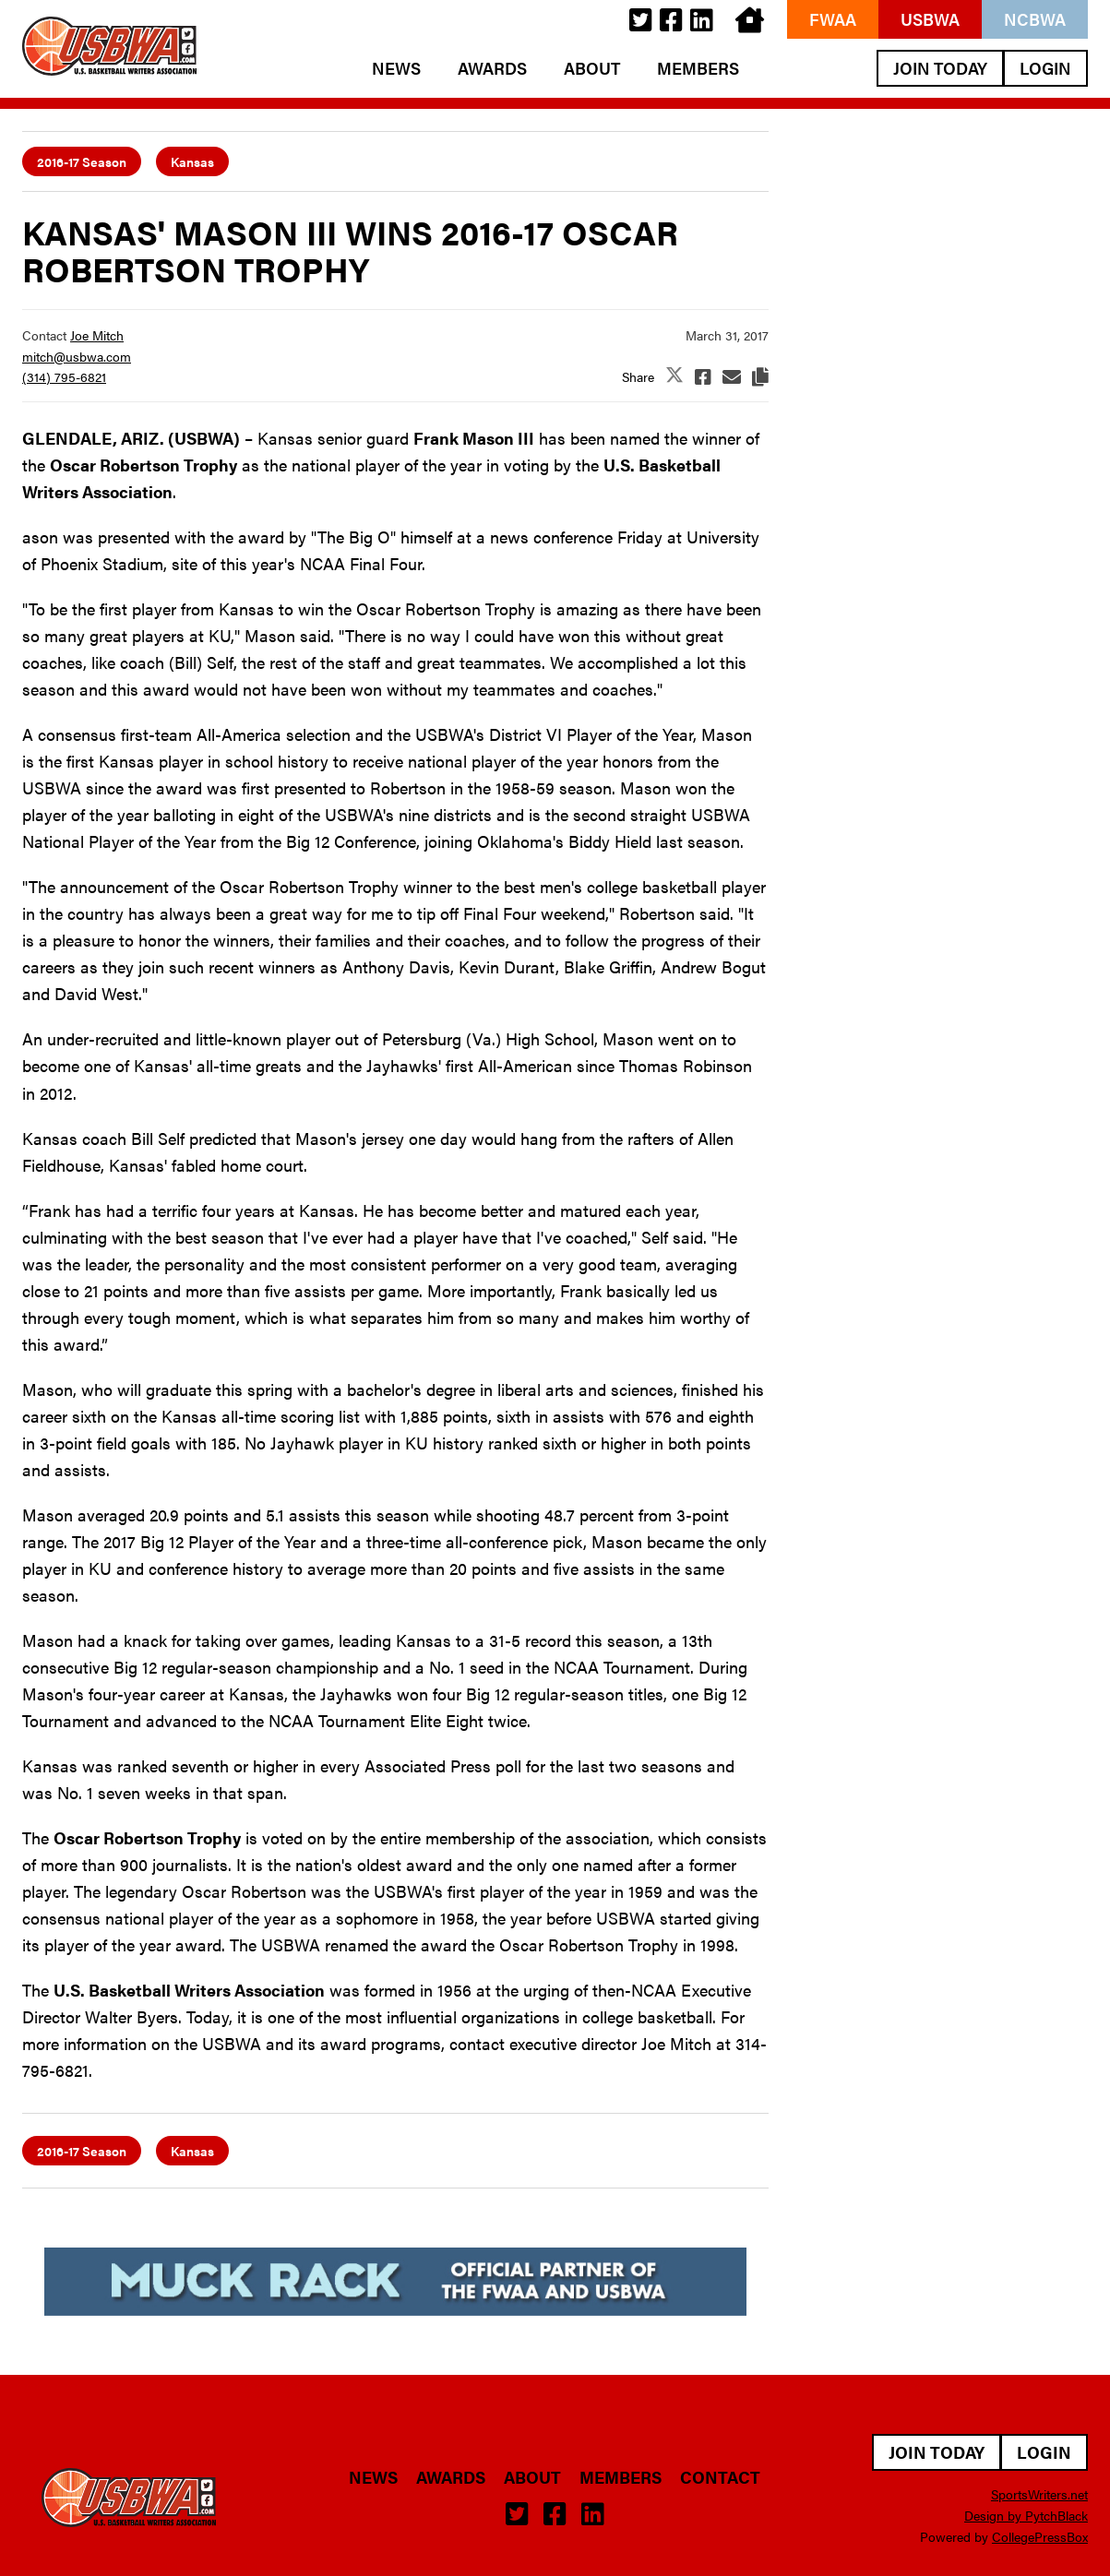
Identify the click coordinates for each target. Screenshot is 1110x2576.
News (396, 68)
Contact (720, 2477)
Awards (492, 68)
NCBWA (1035, 18)
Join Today (940, 67)
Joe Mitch (97, 335)
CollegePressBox (1040, 2536)
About (592, 68)
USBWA (930, 18)
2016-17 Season (81, 161)
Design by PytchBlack (1026, 2515)
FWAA (832, 18)
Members (698, 68)
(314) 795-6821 (64, 376)
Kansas (192, 161)
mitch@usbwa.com (76, 356)
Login (1045, 67)
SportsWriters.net (1039, 2494)
